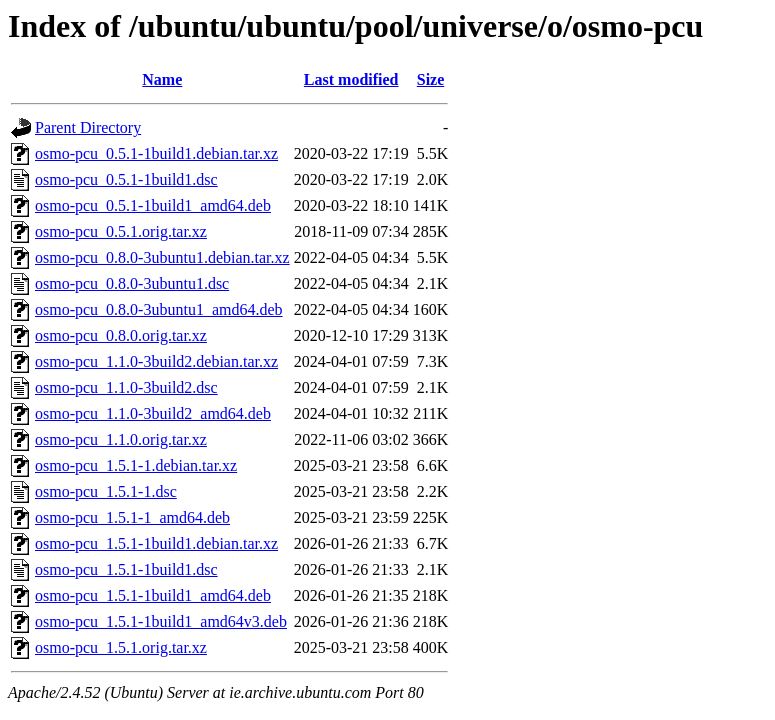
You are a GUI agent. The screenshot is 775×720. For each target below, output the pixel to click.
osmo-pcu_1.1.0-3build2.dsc (126, 387)
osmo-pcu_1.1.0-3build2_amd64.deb (153, 413)
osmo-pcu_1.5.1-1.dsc (106, 491)
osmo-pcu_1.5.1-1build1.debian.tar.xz (156, 543)
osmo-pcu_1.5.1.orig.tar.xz (121, 647)
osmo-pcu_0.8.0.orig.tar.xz (121, 335)
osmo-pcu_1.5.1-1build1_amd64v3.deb (161, 621)
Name (162, 79)
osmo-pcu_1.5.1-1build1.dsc (126, 569)
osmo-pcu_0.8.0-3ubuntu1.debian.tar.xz (162, 257)
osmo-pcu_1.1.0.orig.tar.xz (121, 439)
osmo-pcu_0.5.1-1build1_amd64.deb (153, 205)
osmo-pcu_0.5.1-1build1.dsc (126, 179)
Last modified (351, 79)
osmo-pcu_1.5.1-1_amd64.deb (132, 517)
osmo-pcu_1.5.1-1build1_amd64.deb (153, 595)
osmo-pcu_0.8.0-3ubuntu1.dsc (132, 283)
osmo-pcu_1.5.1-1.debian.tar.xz (136, 465)
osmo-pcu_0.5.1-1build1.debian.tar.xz (156, 153)
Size (431, 79)
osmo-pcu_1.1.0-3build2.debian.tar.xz (156, 361)
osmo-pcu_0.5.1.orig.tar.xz (121, 231)
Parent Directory (88, 127)
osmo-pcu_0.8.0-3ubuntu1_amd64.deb (159, 309)
